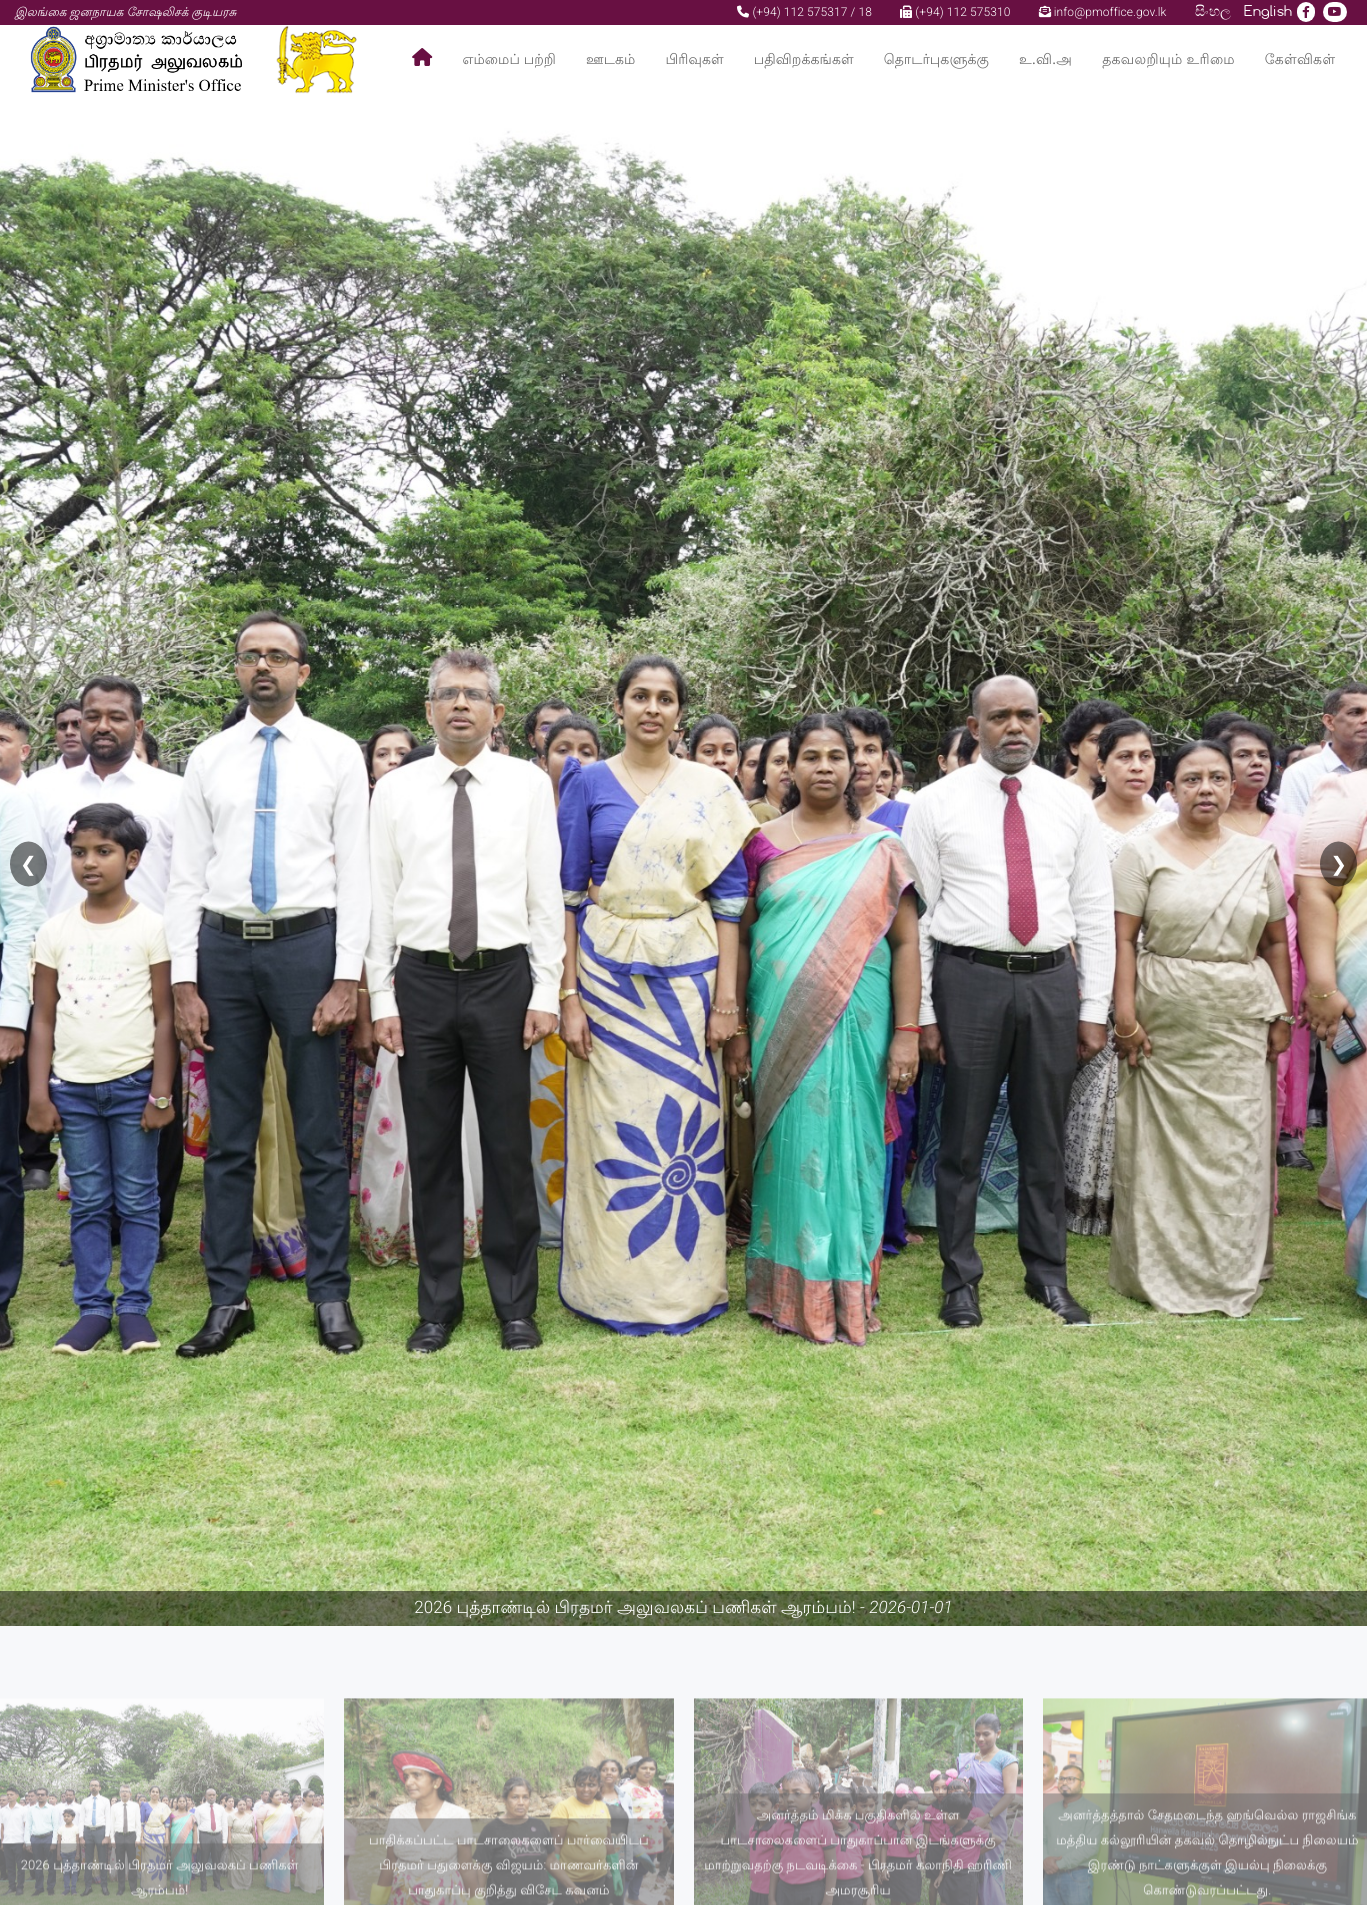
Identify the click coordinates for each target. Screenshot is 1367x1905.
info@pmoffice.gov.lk (1103, 12)
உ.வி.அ (1045, 59)
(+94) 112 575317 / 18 (804, 12)
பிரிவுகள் (694, 59)
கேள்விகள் (1300, 59)
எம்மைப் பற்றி (509, 59)
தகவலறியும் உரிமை (1168, 59)
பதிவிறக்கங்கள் (804, 59)
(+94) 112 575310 (955, 12)
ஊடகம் (610, 59)
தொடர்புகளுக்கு (936, 59)
